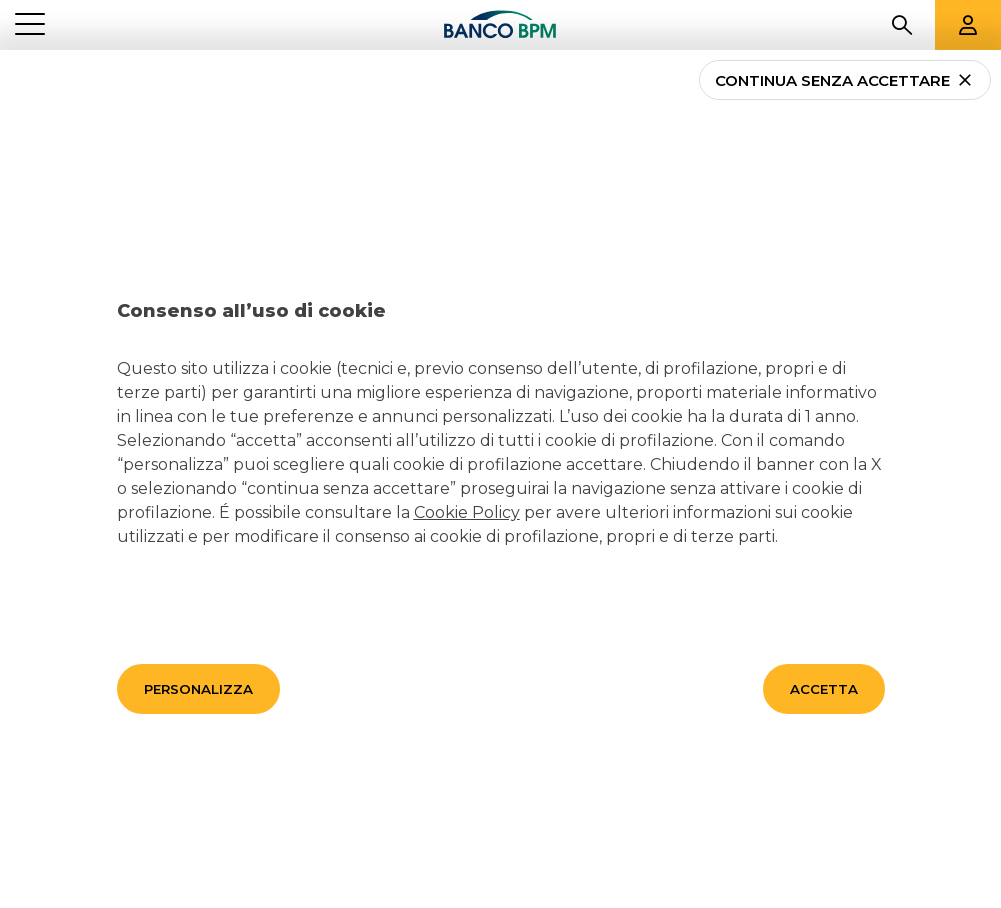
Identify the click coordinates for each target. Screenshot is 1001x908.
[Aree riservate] (968, 25)
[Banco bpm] (500, 25)
